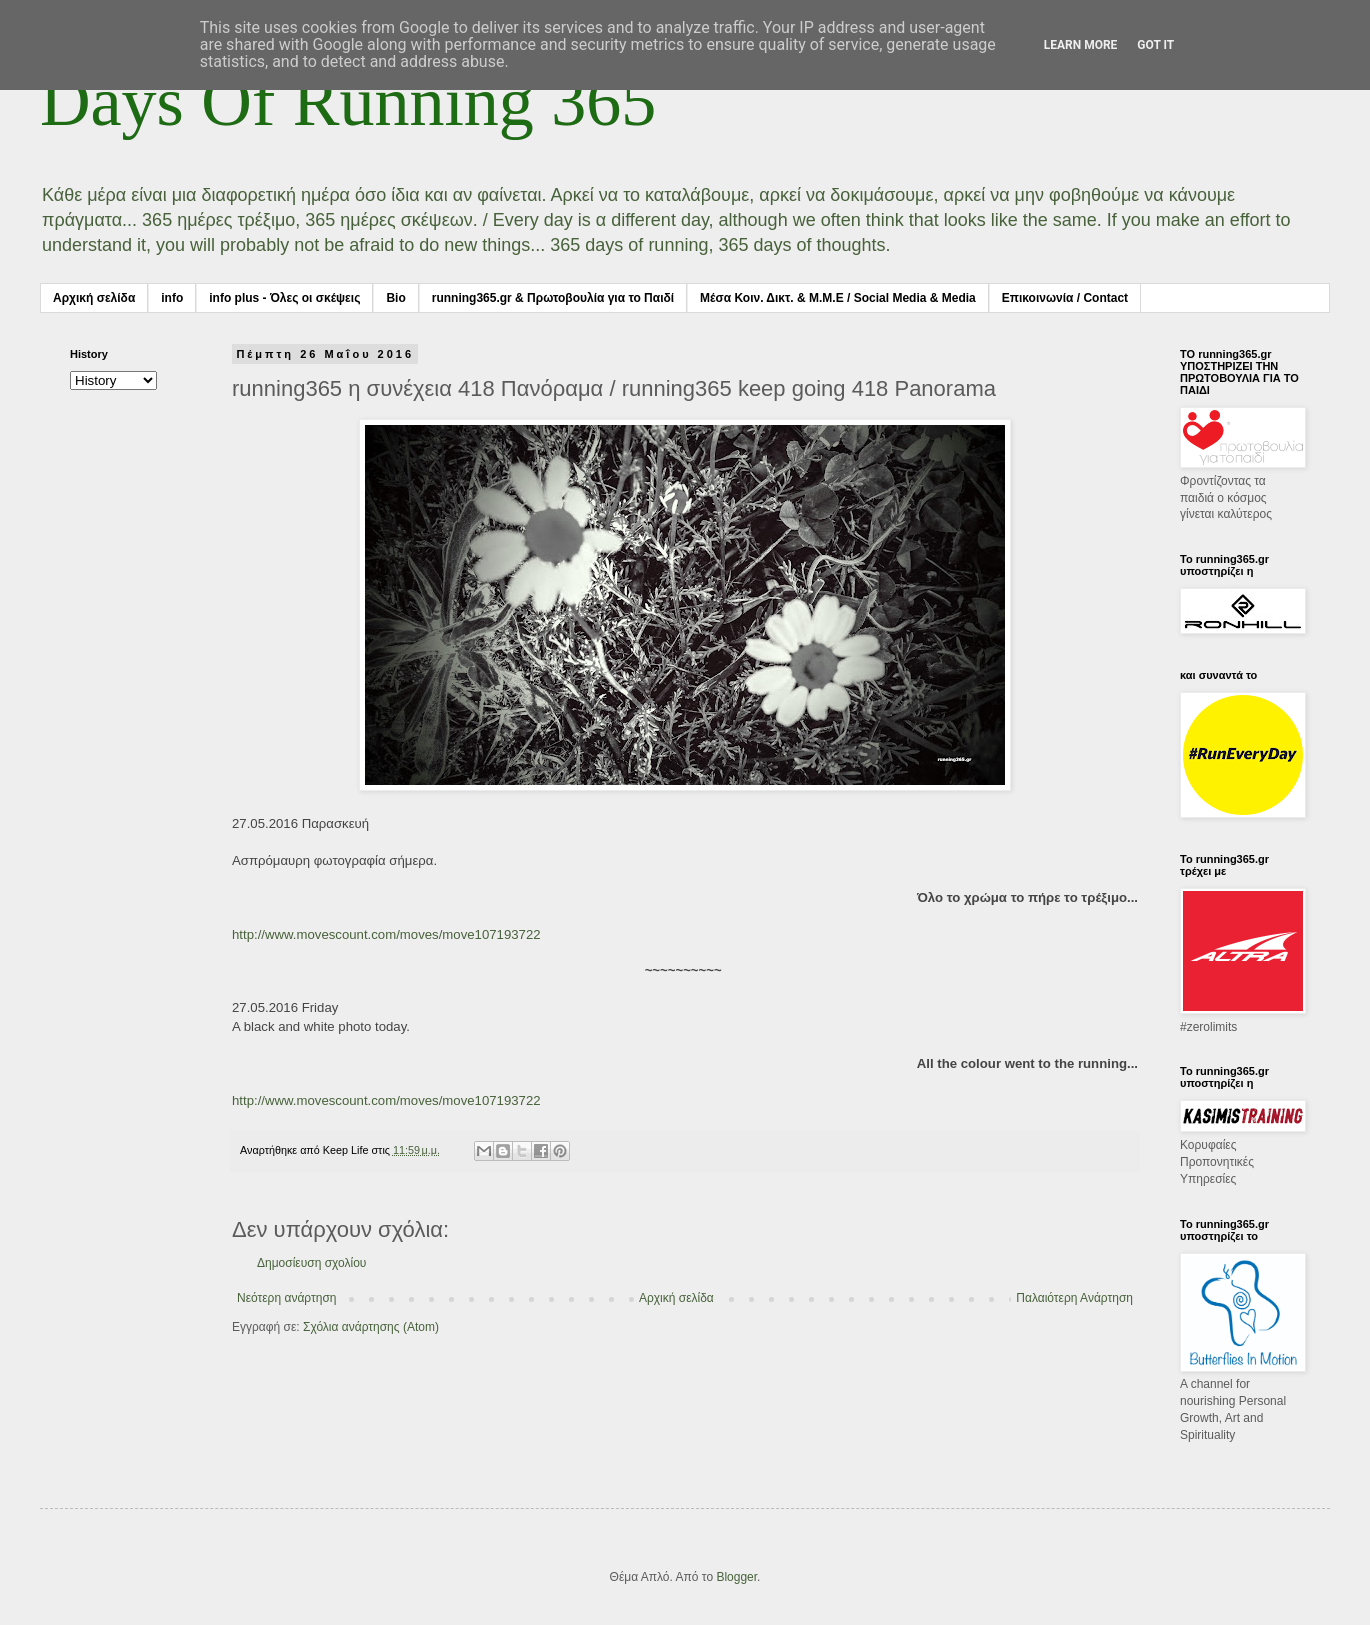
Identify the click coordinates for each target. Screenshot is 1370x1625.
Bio (395, 298)
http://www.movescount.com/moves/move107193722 (386, 934)
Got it (1155, 45)
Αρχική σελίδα (94, 298)
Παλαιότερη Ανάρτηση (1074, 1298)
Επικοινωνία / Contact (1065, 298)
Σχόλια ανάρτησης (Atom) (371, 1327)
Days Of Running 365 (348, 101)
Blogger (736, 1577)
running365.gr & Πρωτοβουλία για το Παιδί (553, 298)
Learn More (1081, 45)
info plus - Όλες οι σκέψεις (284, 298)
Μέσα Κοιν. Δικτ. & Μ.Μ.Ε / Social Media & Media (838, 298)
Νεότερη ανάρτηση (286, 1298)
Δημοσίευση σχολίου (311, 1263)
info (172, 298)
